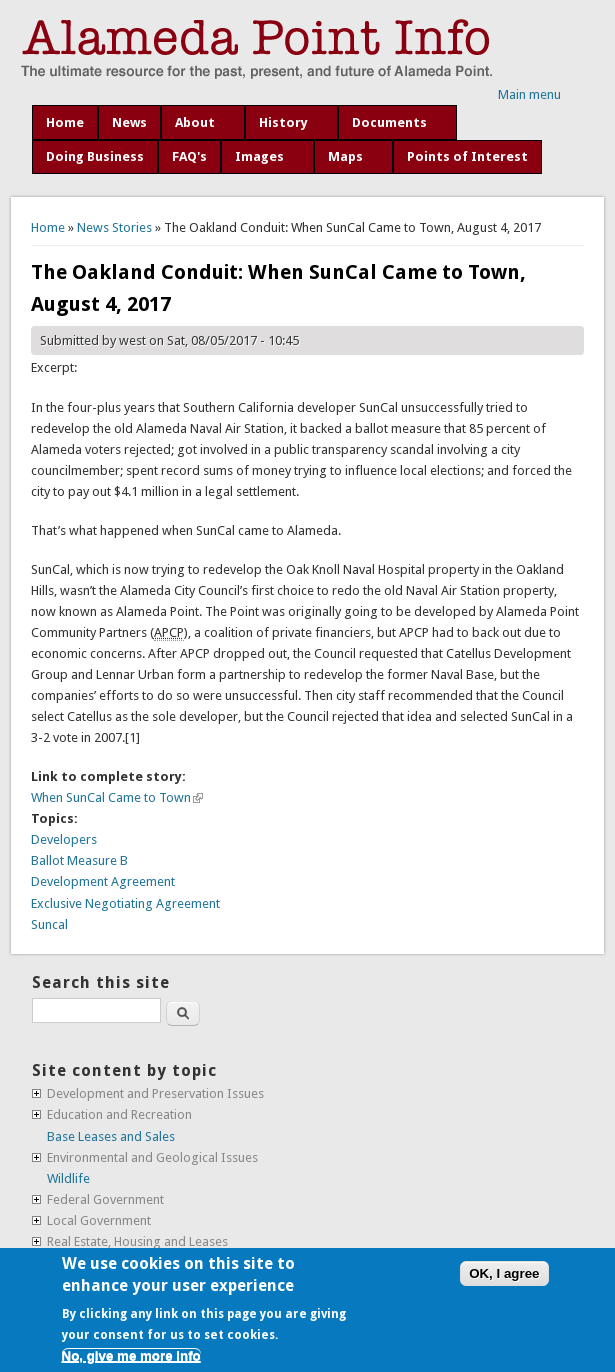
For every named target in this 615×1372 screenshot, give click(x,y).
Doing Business (95, 156)
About (195, 122)
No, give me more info (131, 1355)
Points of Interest (467, 156)
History (283, 122)
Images (259, 156)
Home (65, 122)
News (129, 122)
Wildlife (68, 1178)
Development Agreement (103, 881)
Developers (64, 839)
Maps (345, 156)
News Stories (114, 227)
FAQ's (189, 156)
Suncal (49, 924)
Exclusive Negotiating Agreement (125, 903)
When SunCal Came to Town (117, 797)
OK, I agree (504, 1273)
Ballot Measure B (79, 860)
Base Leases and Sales (111, 1136)
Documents (389, 122)
